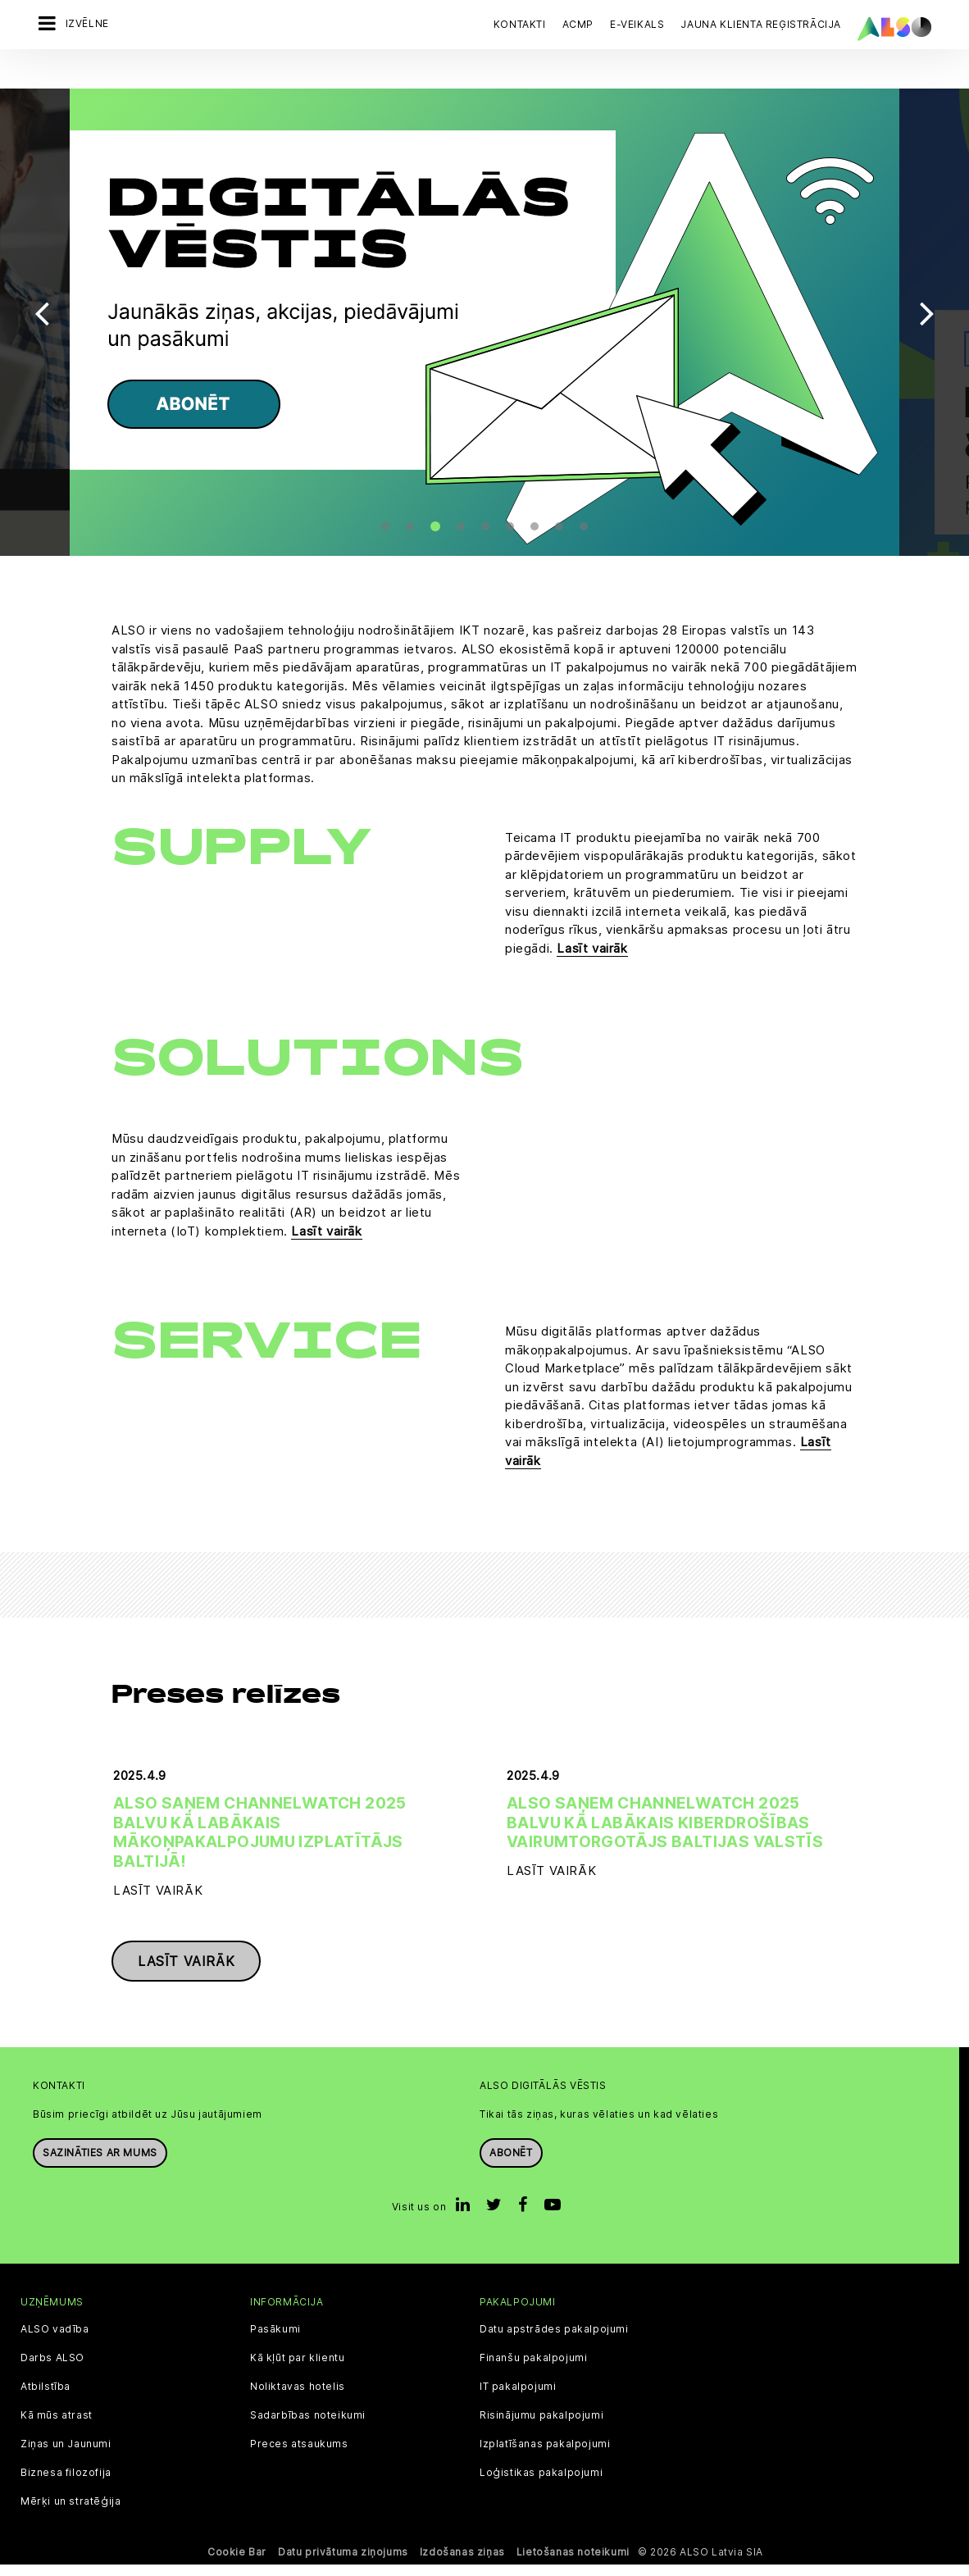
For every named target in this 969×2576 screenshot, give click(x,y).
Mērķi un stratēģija (70, 2513)
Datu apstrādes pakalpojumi (554, 2340)
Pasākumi (275, 2340)
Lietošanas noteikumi (573, 2563)
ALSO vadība (54, 2340)
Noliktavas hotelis (297, 2398)
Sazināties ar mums (100, 2164)
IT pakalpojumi (518, 2398)
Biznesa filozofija (65, 2484)
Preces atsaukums (299, 2455)
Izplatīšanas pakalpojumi (545, 2455)
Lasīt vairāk (592, 921)
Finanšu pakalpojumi (533, 2369)
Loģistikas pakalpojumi (541, 2484)
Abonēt (511, 2164)
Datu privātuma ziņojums (343, 2563)
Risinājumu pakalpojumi (541, 2427)
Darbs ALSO (52, 2369)
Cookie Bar (236, 2563)
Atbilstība (45, 2398)
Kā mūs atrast (56, 2427)
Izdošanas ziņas (462, 2563)
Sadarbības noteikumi (308, 2427)
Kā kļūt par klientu (297, 2369)
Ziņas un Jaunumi (65, 2455)
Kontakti (520, 24)
